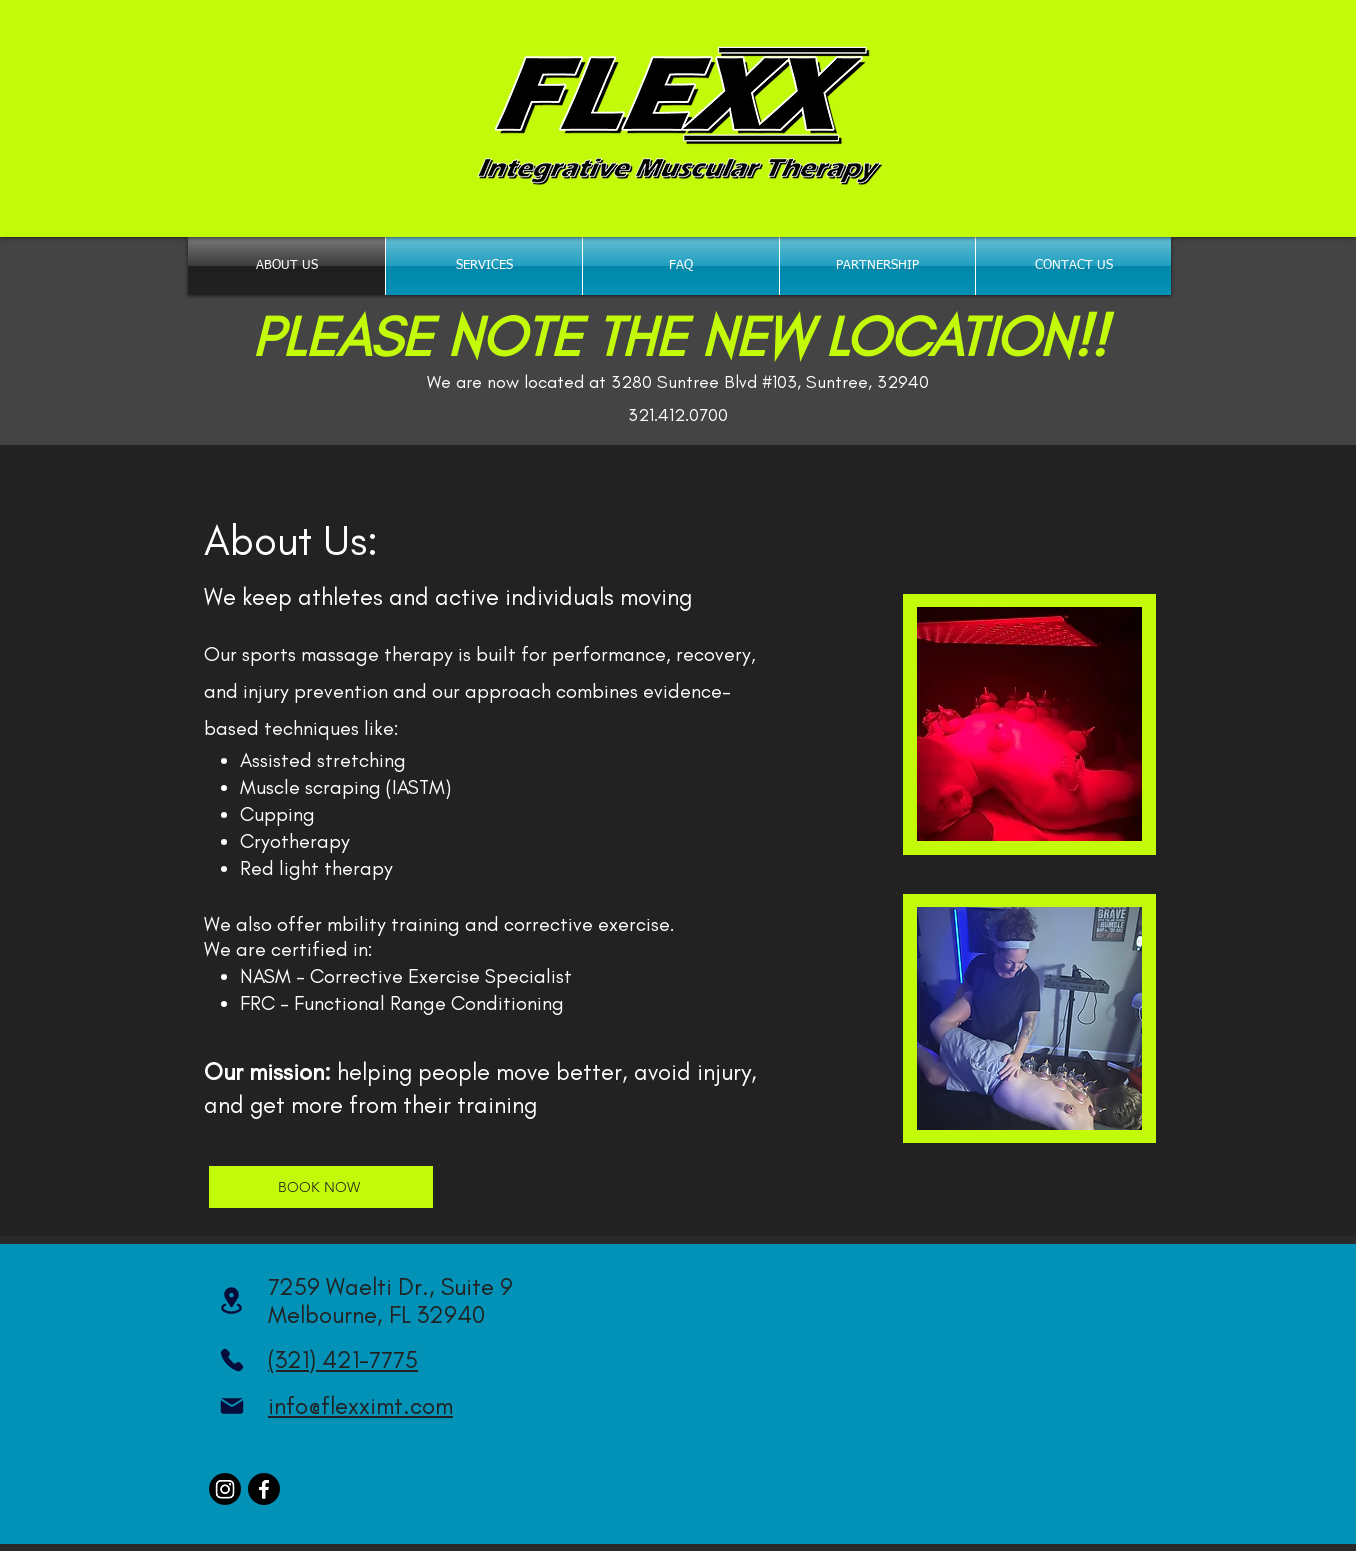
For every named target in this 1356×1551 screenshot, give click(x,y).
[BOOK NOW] (321, 1187)
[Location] (231, 1300)
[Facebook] (264, 1489)
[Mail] (231, 1406)
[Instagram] (225, 1489)
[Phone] (231, 1360)
